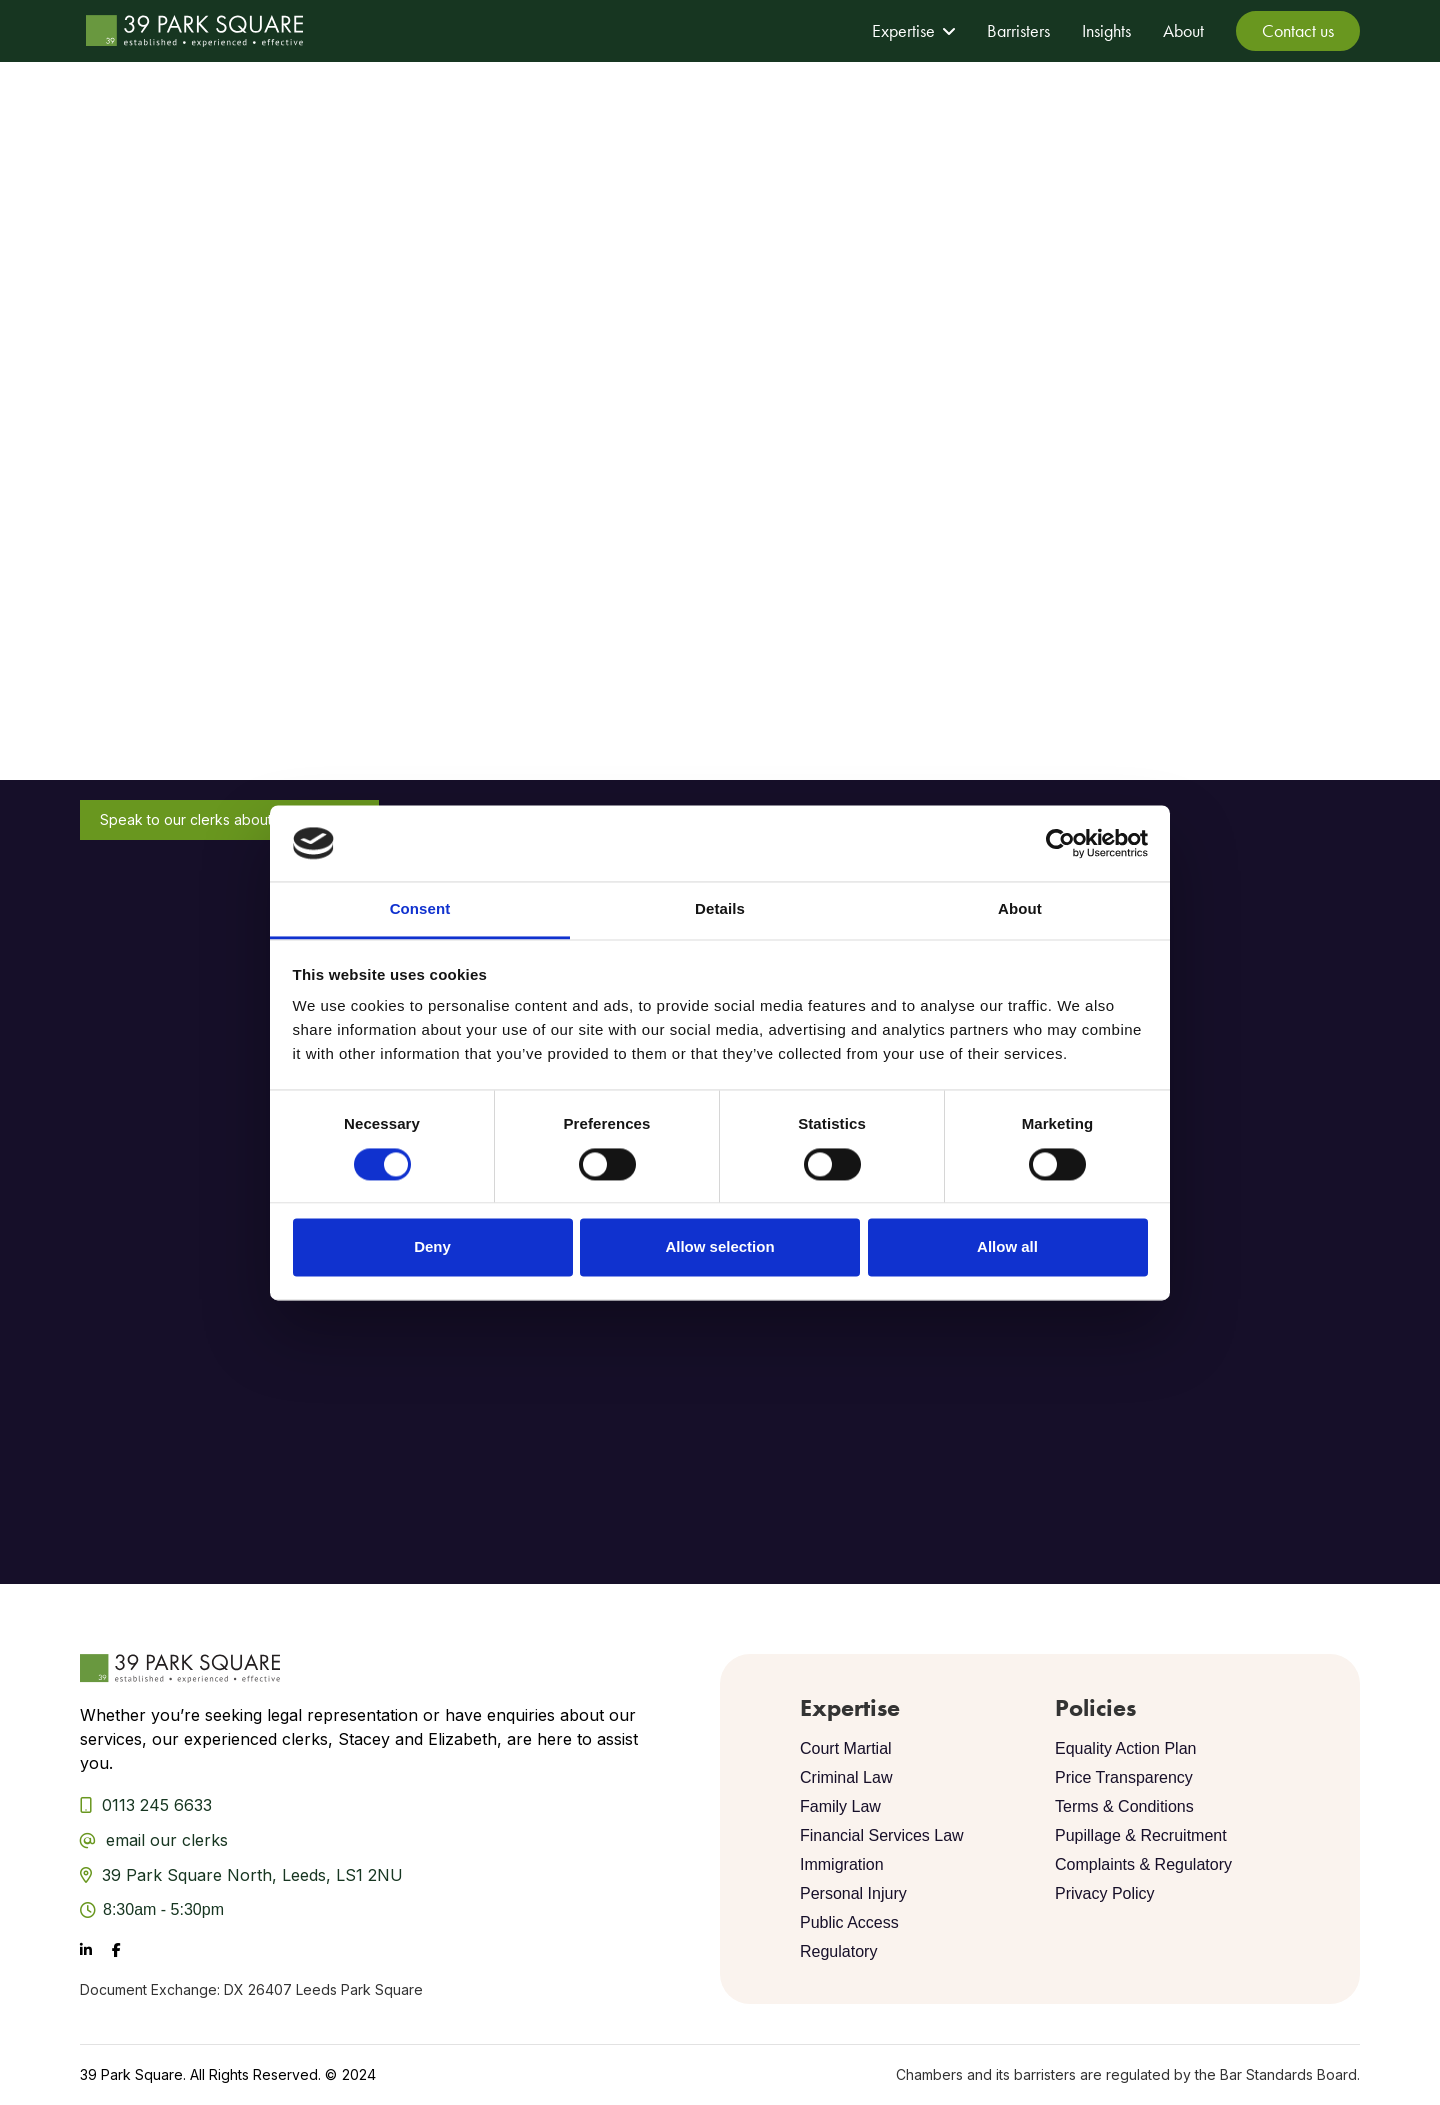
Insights (1106, 30)
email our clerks (167, 1840)
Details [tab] (720, 909)
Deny (432, 1247)
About (1183, 30)
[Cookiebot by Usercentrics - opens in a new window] (1060, 843)
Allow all (1007, 1247)
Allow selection (719, 1247)
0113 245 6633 (157, 1805)
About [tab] (1020, 909)
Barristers (1018, 30)
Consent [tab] (420, 909)
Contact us (1298, 30)
